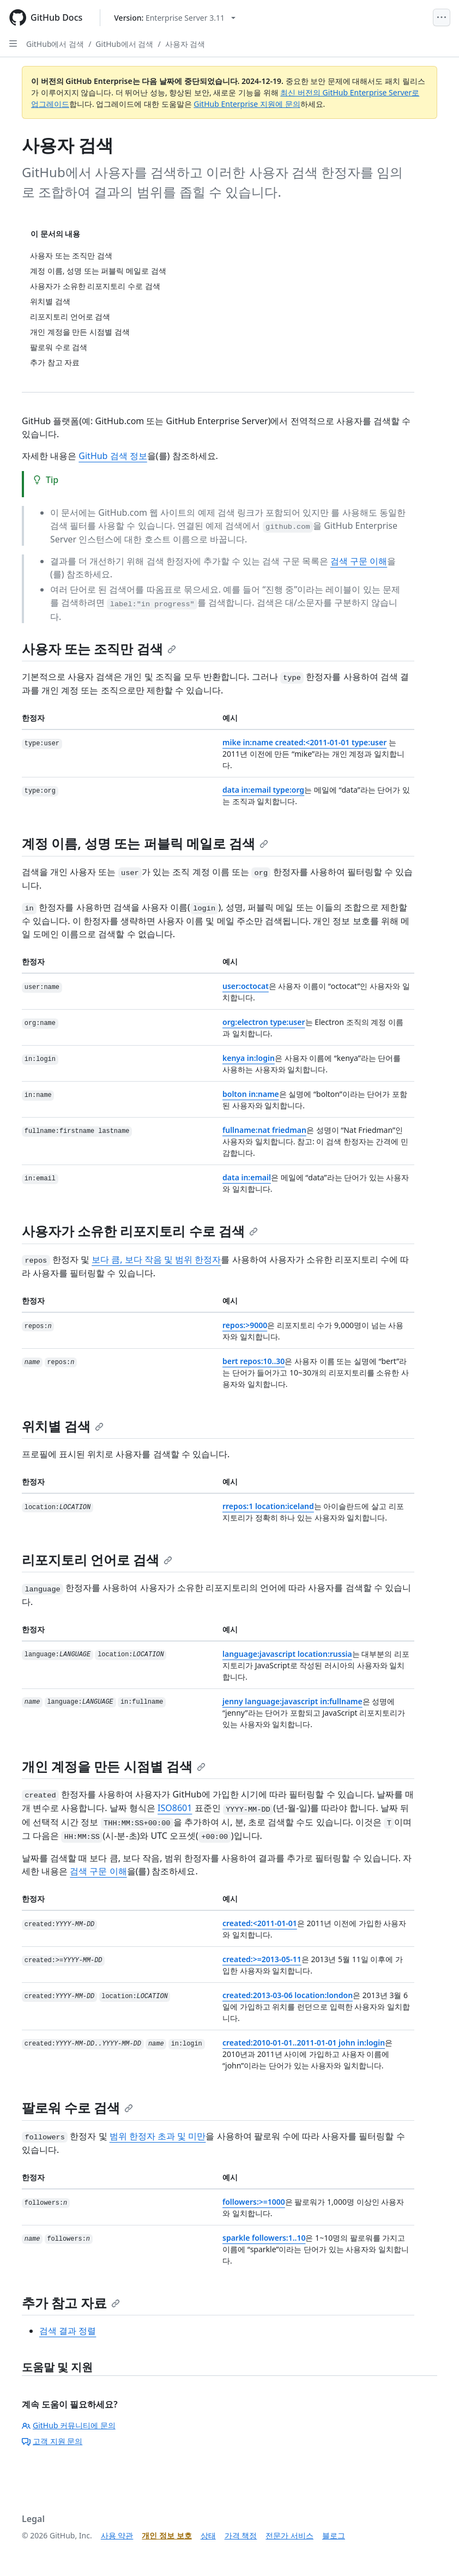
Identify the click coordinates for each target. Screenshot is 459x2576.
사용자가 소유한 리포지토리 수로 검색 (140, 1231)
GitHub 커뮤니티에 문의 (69, 2425)
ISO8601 (175, 1808)
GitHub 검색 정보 (112, 456)
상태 (208, 2535)
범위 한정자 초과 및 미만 (158, 2136)
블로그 (333, 2535)
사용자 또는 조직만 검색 (99, 648)
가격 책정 (241, 2535)
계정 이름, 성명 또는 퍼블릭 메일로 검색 (145, 843)
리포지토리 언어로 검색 (97, 1559)
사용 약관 (117, 2535)
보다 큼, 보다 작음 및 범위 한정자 (156, 1259)
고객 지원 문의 (52, 2441)
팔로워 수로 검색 (77, 2107)
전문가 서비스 (289, 2535)
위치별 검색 (63, 1426)
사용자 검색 (185, 44)
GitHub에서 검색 (55, 44)
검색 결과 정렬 (67, 2331)
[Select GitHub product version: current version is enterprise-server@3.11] (174, 17)
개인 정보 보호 (166, 2535)
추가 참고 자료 (71, 2303)
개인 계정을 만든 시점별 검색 (114, 1766)
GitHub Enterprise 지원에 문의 (247, 104)
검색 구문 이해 (358, 561)
